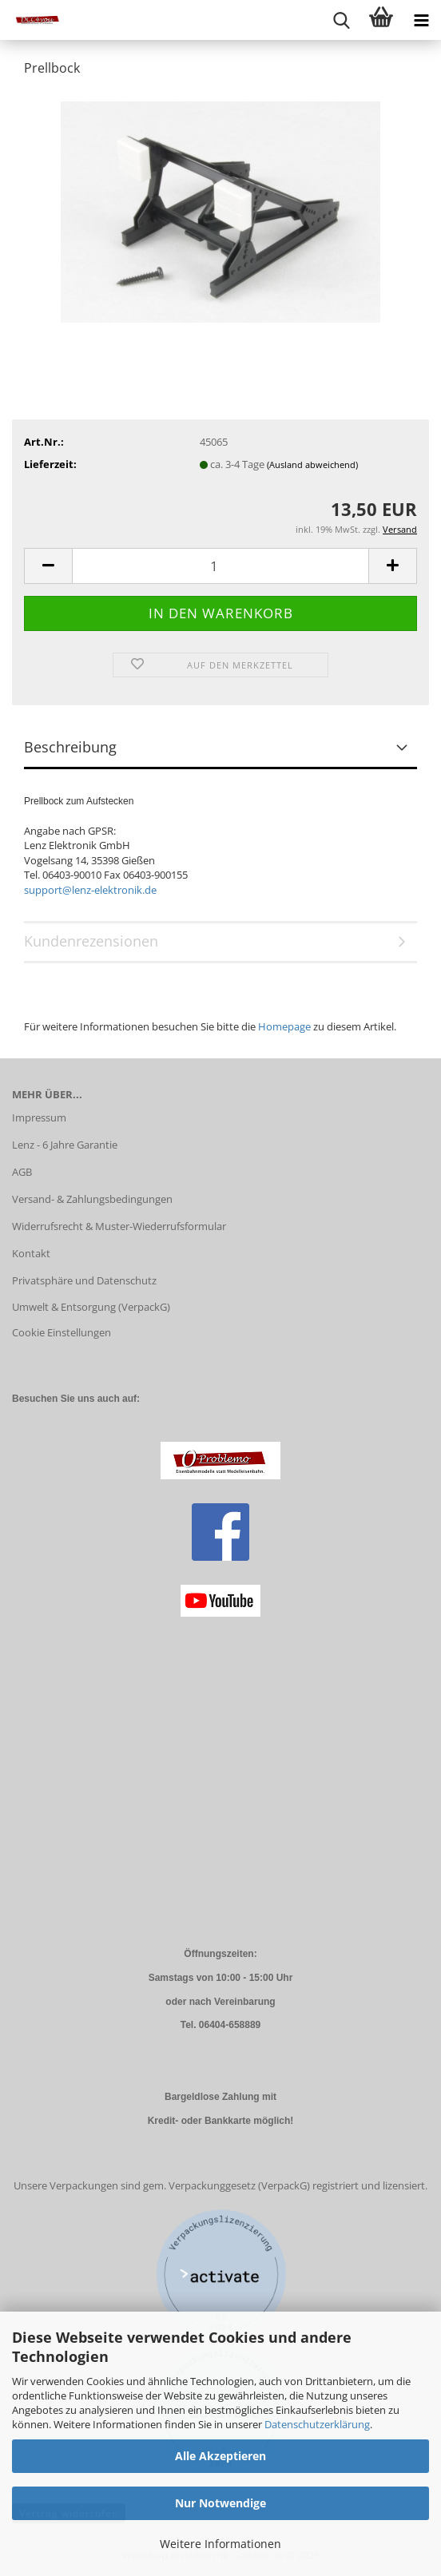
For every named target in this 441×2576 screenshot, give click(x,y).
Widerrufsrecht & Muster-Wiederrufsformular (119, 1226)
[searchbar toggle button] (341, 20)
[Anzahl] (220, 566)
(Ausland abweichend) (312, 464)
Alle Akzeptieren (220, 2455)
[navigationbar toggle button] (421, 20)
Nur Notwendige (220, 2503)
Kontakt (31, 1253)
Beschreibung (70, 746)
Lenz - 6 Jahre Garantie (64, 1144)
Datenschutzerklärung (317, 2424)
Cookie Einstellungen (61, 1332)
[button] (48, 566)
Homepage (284, 1026)
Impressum (39, 1117)
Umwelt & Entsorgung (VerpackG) (91, 1307)
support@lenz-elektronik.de (90, 890)
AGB (22, 1172)
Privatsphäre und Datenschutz (84, 1280)
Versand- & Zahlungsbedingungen (92, 1199)
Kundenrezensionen (91, 941)
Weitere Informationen (220, 2543)
